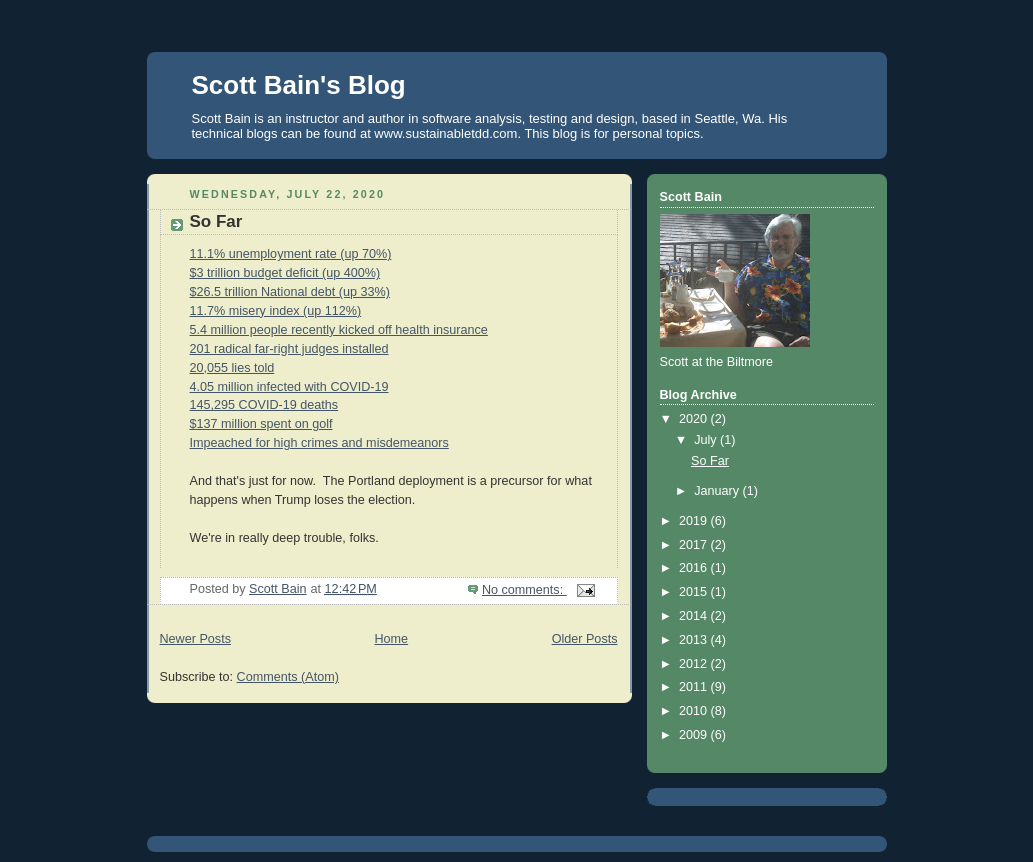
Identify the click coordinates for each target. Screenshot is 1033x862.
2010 (695, 711)
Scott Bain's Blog (299, 85)
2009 (695, 735)
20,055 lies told (232, 368)
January (718, 491)
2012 (695, 664)
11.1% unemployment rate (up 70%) (291, 254)
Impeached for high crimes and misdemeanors (319, 443)
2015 (695, 592)
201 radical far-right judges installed (289, 349)
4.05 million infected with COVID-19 (289, 387)
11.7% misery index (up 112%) (276, 311)
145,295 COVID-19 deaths (264, 405)
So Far (216, 221)
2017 (695, 545)
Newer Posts (195, 639)
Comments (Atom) (288, 677)
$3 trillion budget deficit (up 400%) (285, 273)
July (707, 440)
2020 (695, 419)
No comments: (524, 590)
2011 (695, 687)
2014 (695, 616)
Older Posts (585, 639)
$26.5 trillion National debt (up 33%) (290, 292)
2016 (695, 568)
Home (391, 639)
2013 (695, 640)
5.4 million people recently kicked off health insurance (339, 330)
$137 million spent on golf (261, 424)
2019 (695, 521)
